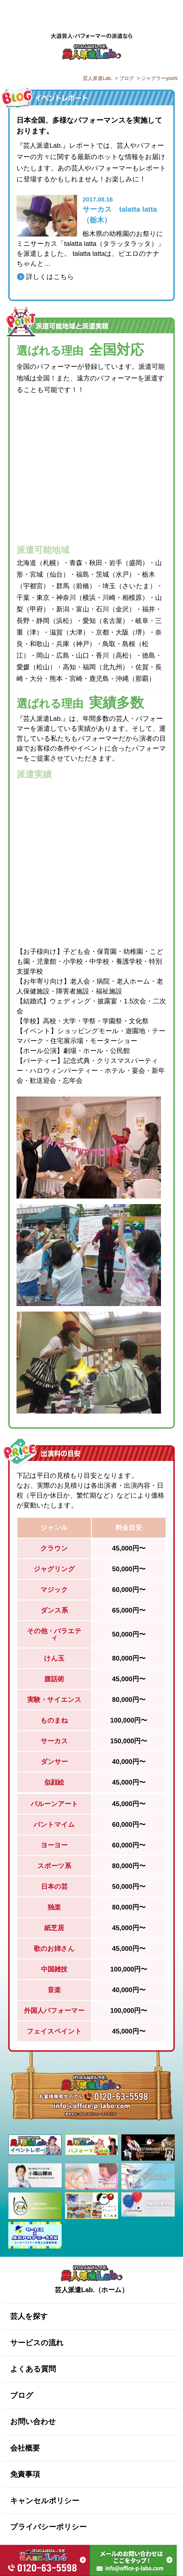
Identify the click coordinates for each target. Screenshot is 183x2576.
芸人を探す (29, 2316)
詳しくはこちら (50, 276)
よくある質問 (33, 2369)
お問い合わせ (33, 2421)
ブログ (21, 2395)
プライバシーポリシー (48, 2527)
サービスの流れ (37, 2343)
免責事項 (25, 2474)
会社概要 (25, 2448)
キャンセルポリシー (44, 2501)
